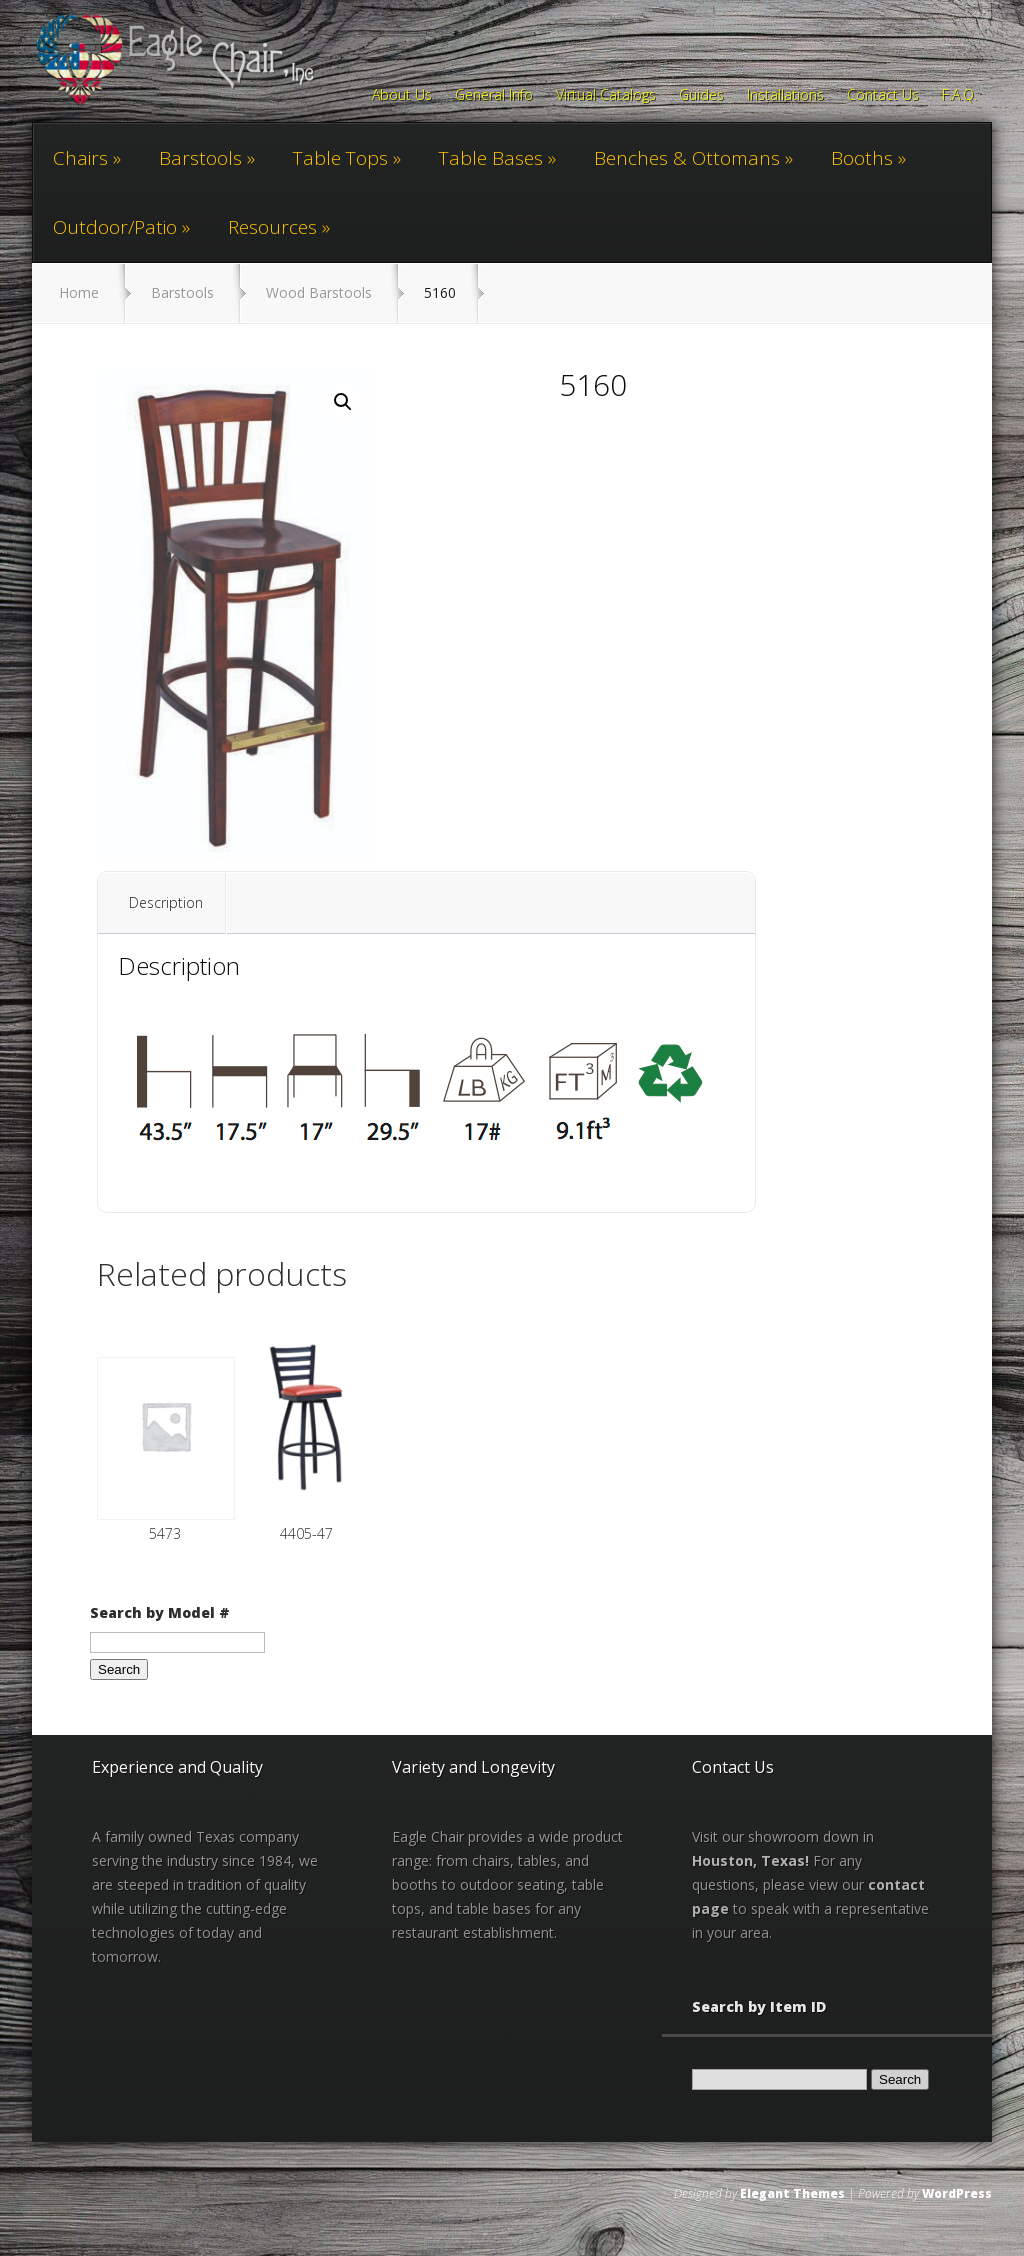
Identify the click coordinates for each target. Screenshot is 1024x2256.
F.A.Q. (959, 96)
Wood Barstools (319, 292)
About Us (402, 96)
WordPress (957, 2193)
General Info (494, 96)
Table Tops (340, 158)
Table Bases (491, 158)
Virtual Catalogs (606, 96)
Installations (785, 96)
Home (79, 292)
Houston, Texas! (750, 1860)
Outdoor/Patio (115, 227)
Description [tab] (166, 902)
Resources (272, 227)
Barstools (200, 158)
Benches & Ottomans (687, 158)
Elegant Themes (792, 2193)
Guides (701, 96)
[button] (343, 402)
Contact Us (883, 96)
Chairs (80, 158)
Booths (862, 158)
